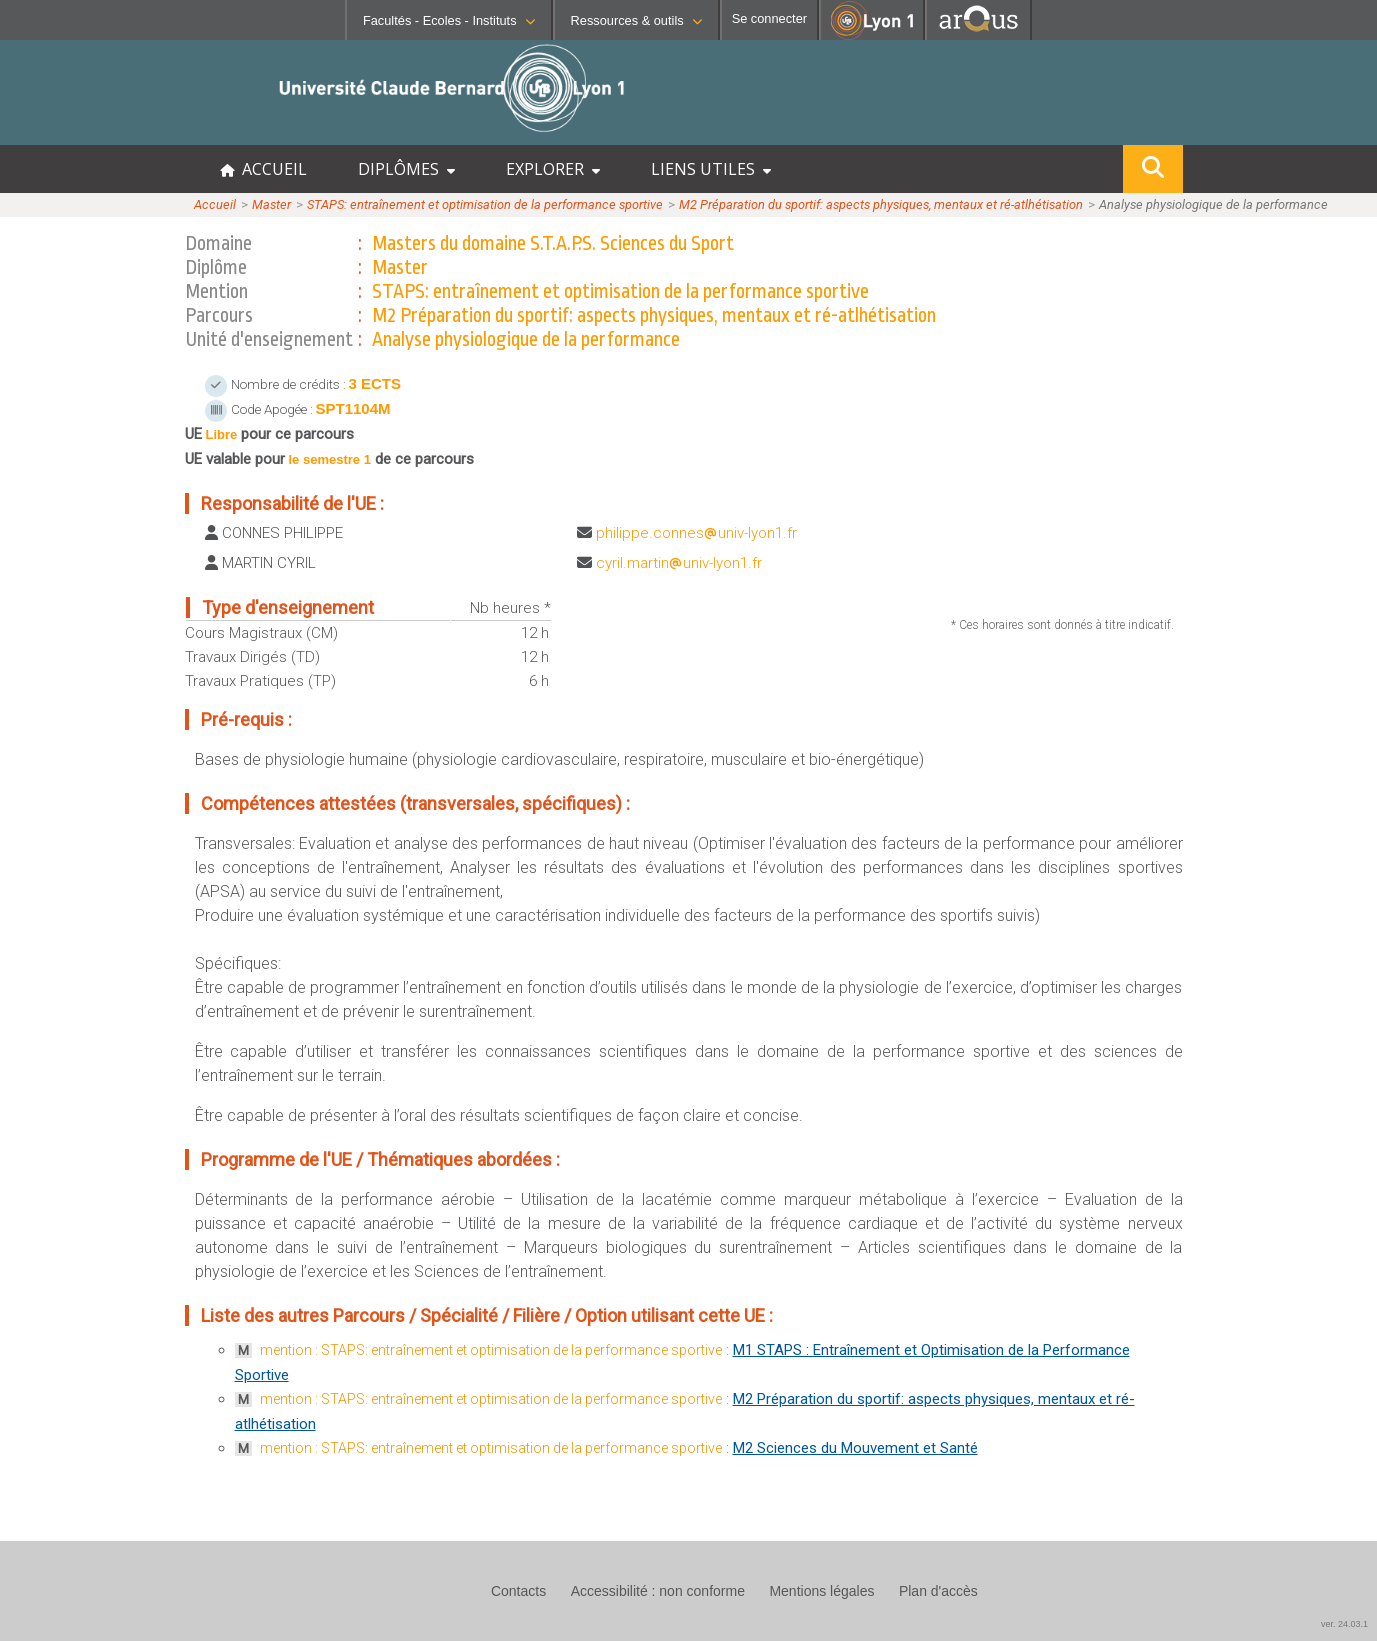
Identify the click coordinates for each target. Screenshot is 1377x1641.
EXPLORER (553, 169)
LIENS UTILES (711, 169)
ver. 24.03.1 (1344, 1624)
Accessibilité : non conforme (658, 1591)
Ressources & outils (636, 20)
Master (271, 204)
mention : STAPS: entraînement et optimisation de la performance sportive (491, 1350)
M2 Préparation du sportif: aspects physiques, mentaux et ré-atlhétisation (881, 204)
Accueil (215, 204)
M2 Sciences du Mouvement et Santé (855, 1448)
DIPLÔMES (406, 169)
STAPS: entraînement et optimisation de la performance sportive (485, 204)
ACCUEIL (263, 169)
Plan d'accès (938, 1591)
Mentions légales (821, 1591)
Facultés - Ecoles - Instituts (449, 20)
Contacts (518, 1591)
